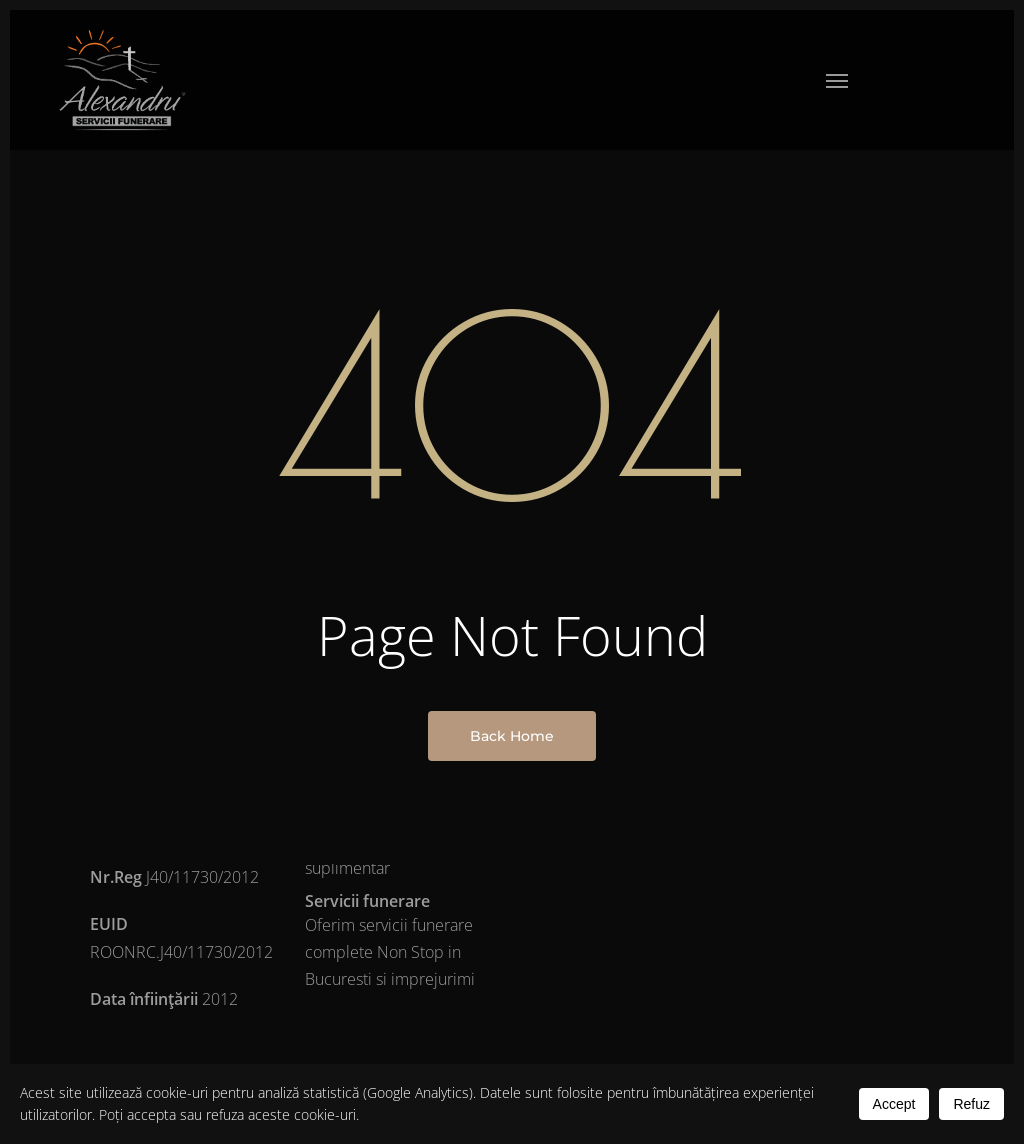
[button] (837, 80)
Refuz (971, 1104)
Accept (894, 1104)
